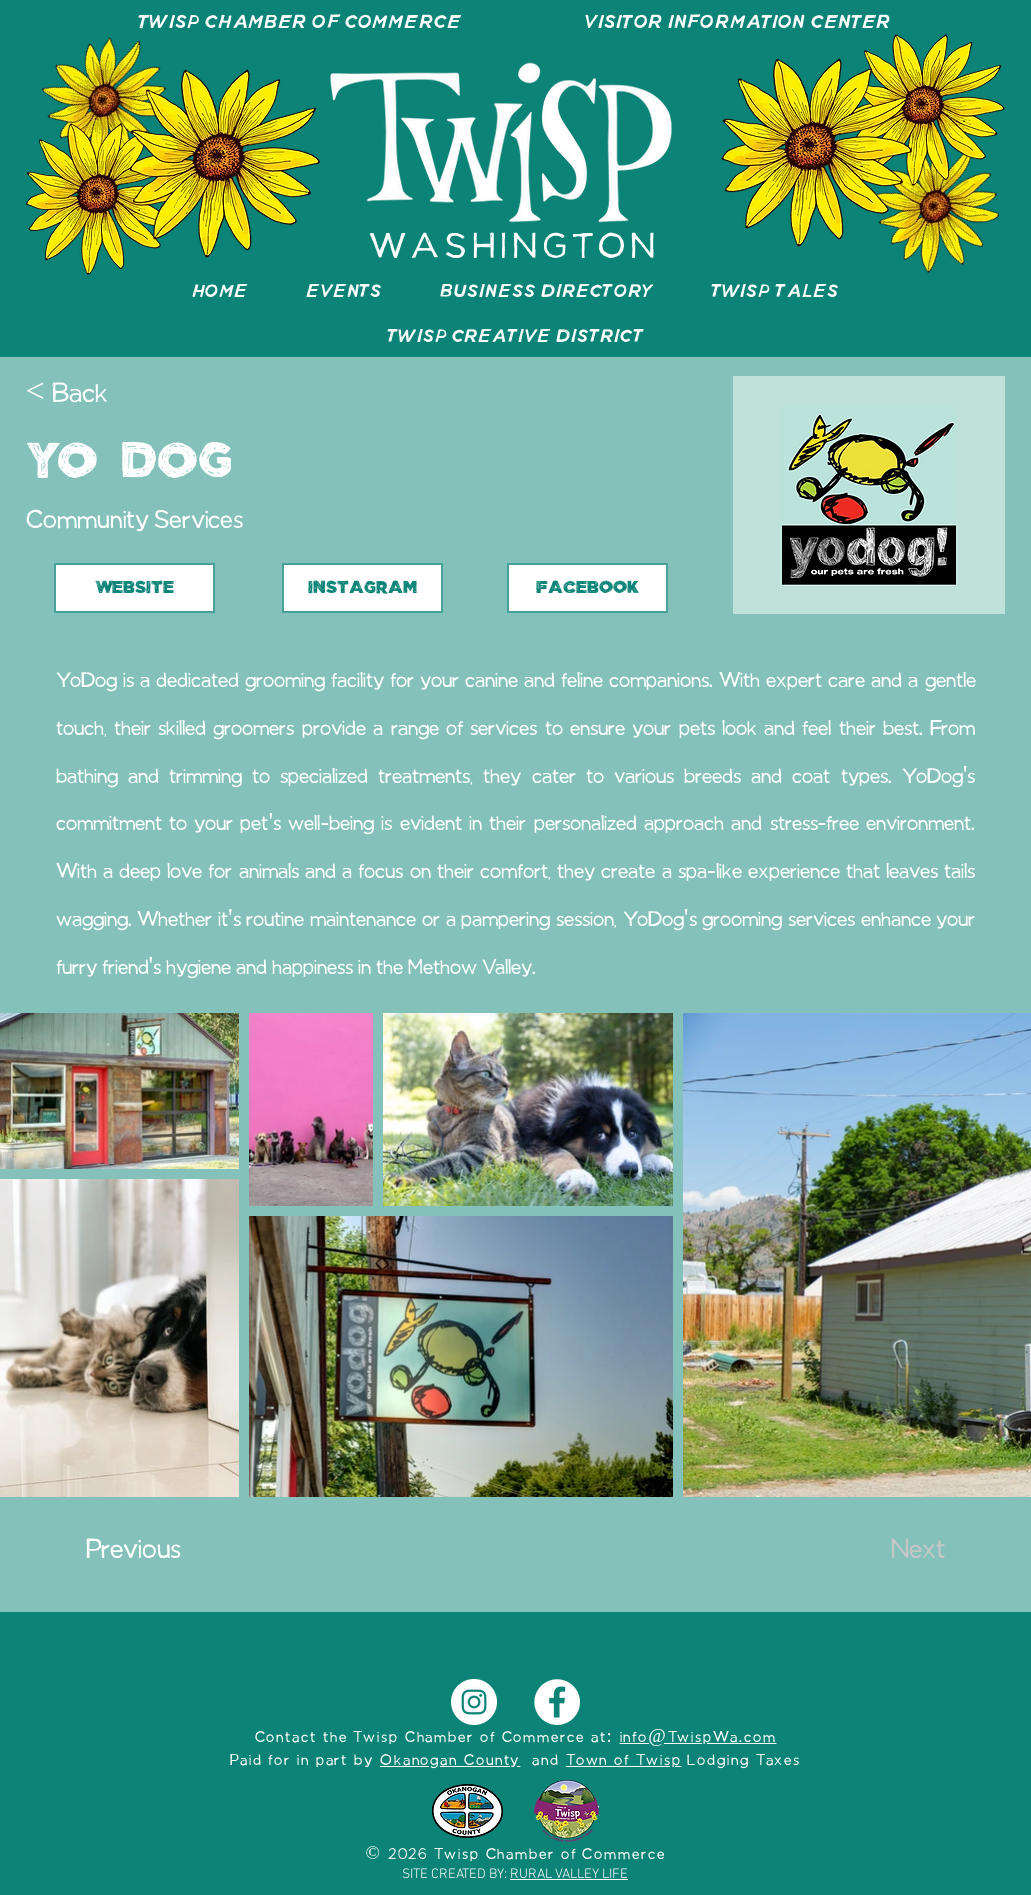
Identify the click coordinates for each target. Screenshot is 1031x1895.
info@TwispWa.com (698, 1738)
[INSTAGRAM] (362, 588)
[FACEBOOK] (587, 588)
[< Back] (92, 396)
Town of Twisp (624, 1761)
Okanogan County (450, 1761)
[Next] (895, 1552)
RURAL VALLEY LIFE (569, 1874)
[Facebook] (557, 1702)
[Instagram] (474, 1702)
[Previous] (152, 1552)
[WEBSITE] (134, 588)
